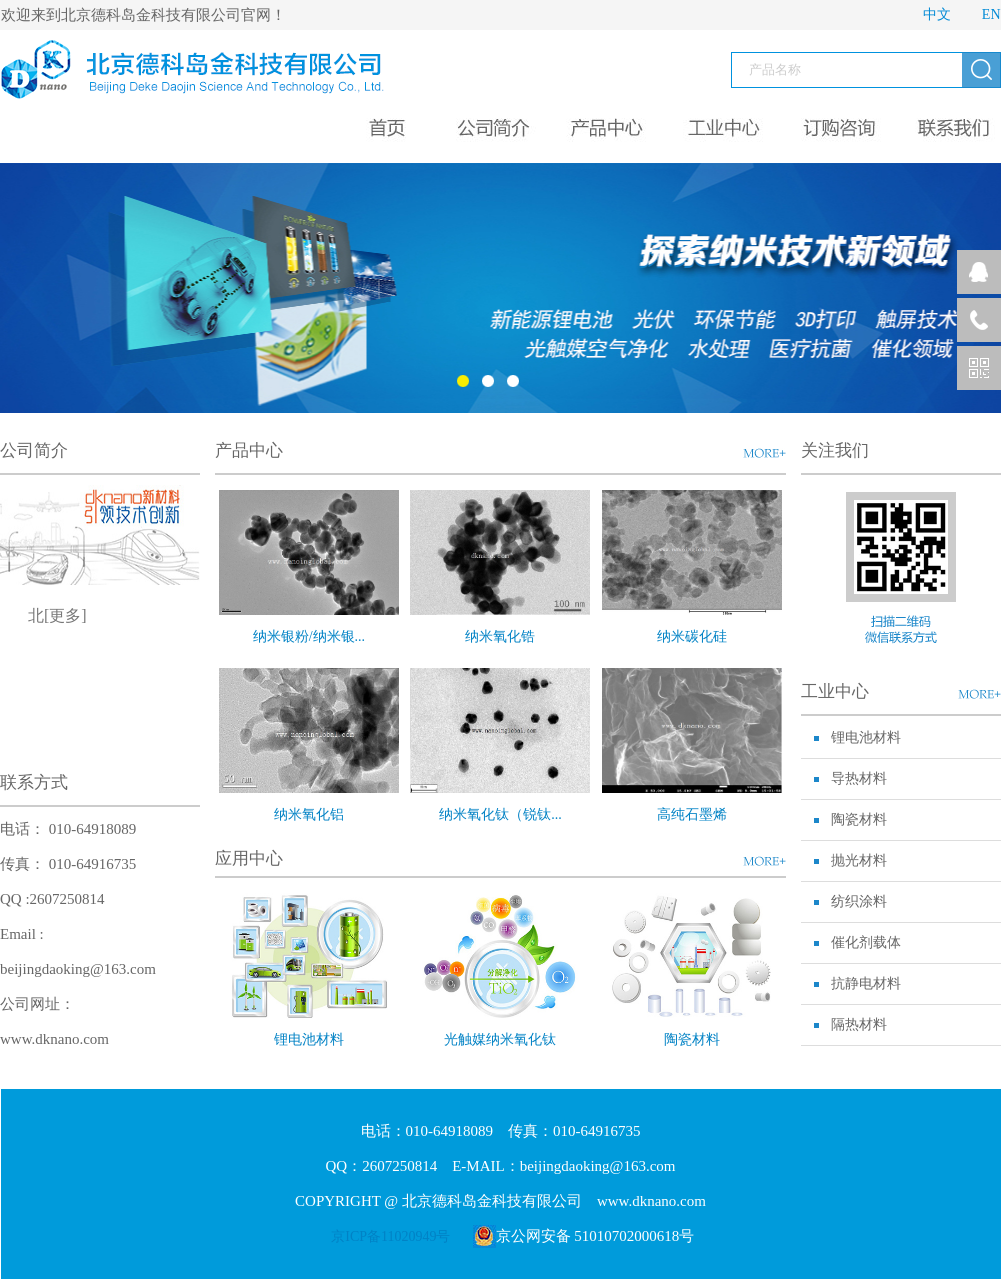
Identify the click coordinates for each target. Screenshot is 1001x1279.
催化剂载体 (866, 942)
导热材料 (859, 778)
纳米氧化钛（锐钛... (500, 814)
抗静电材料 (866, 983)
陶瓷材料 (692, 1039)
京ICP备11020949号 (390, 1236)
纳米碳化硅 (692, 636)
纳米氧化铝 (309, 814)
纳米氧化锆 (500, 636)
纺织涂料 (859, 901)
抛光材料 (859, 860)
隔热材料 (859, 1024)
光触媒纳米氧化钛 (500, 1039)
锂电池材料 (309, 1039)
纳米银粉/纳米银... (309, 636)
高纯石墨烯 (692, 814)
